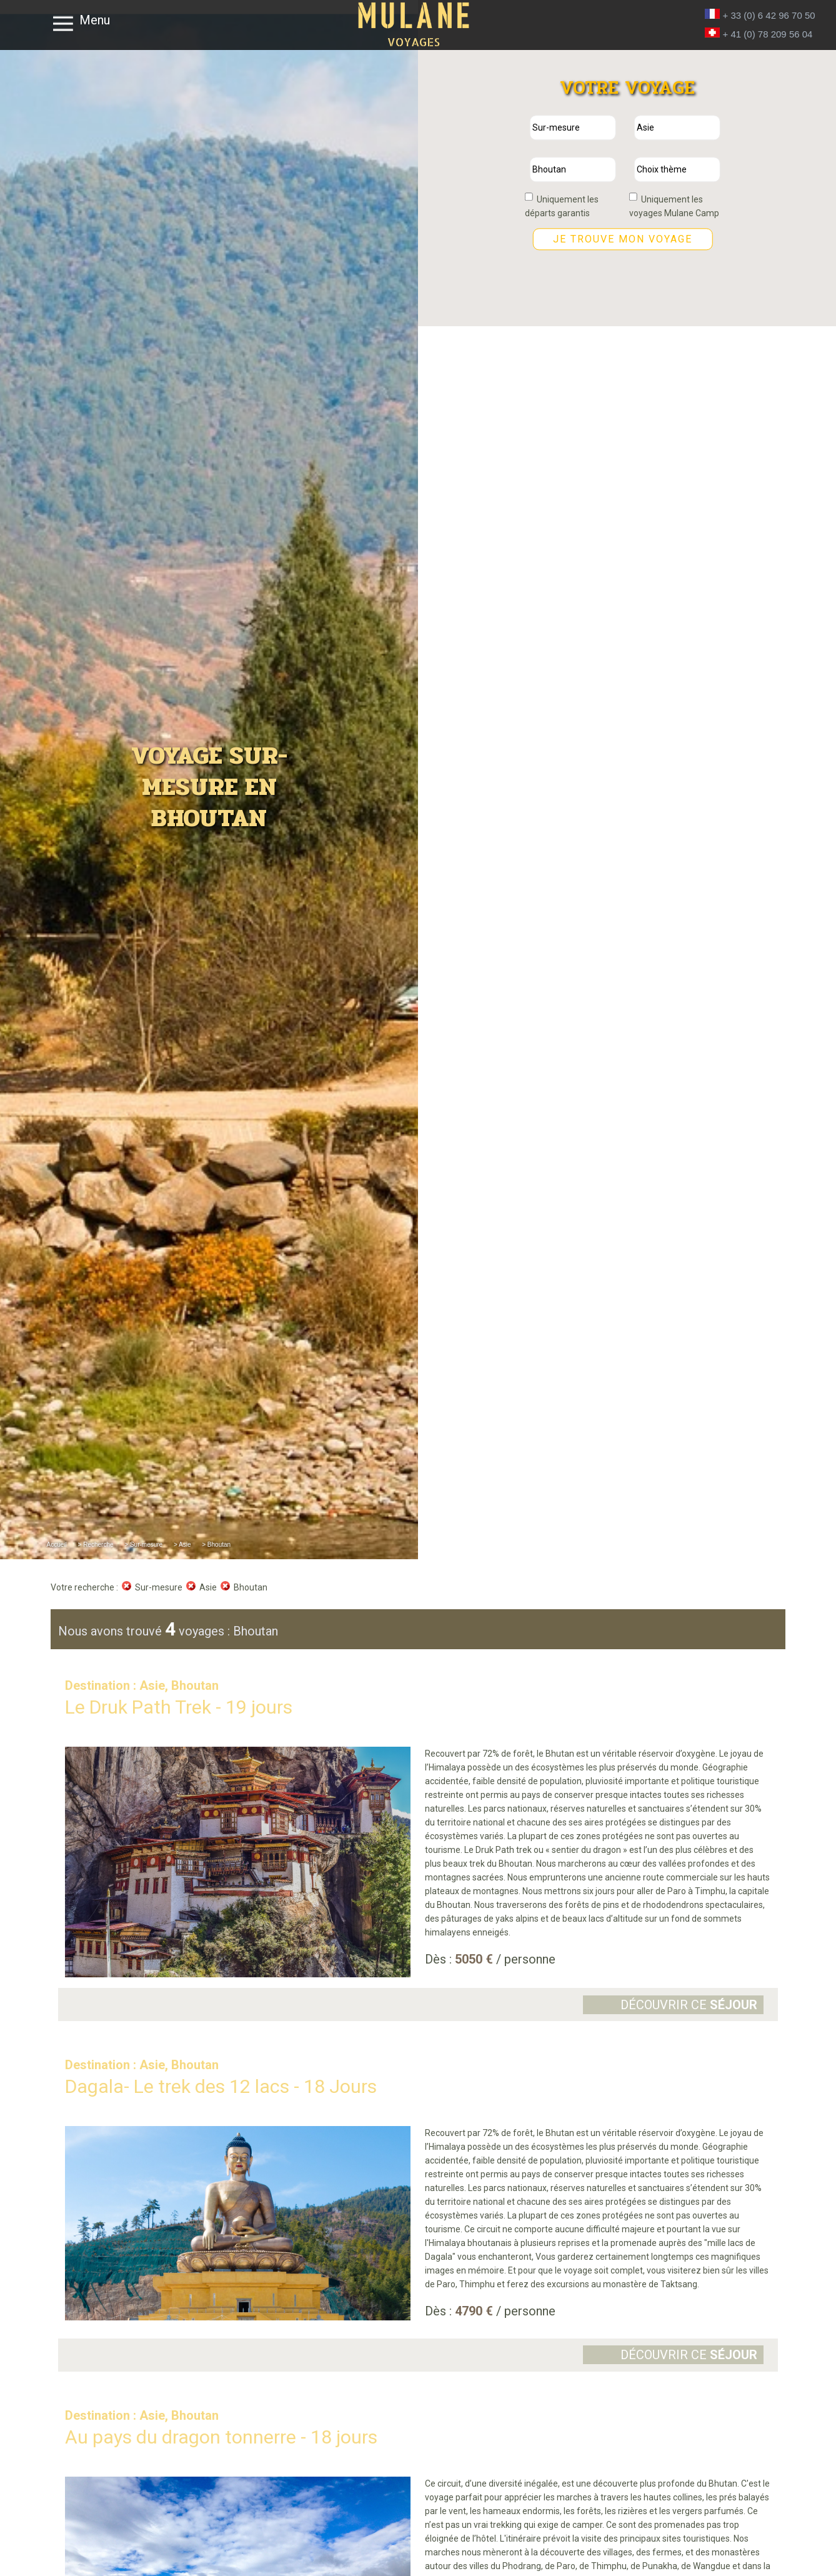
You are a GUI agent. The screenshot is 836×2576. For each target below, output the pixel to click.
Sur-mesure (152, 1587)
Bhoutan (244, 1587)
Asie (201, 1587)
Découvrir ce (688, 2004)
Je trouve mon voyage (622, 239)
